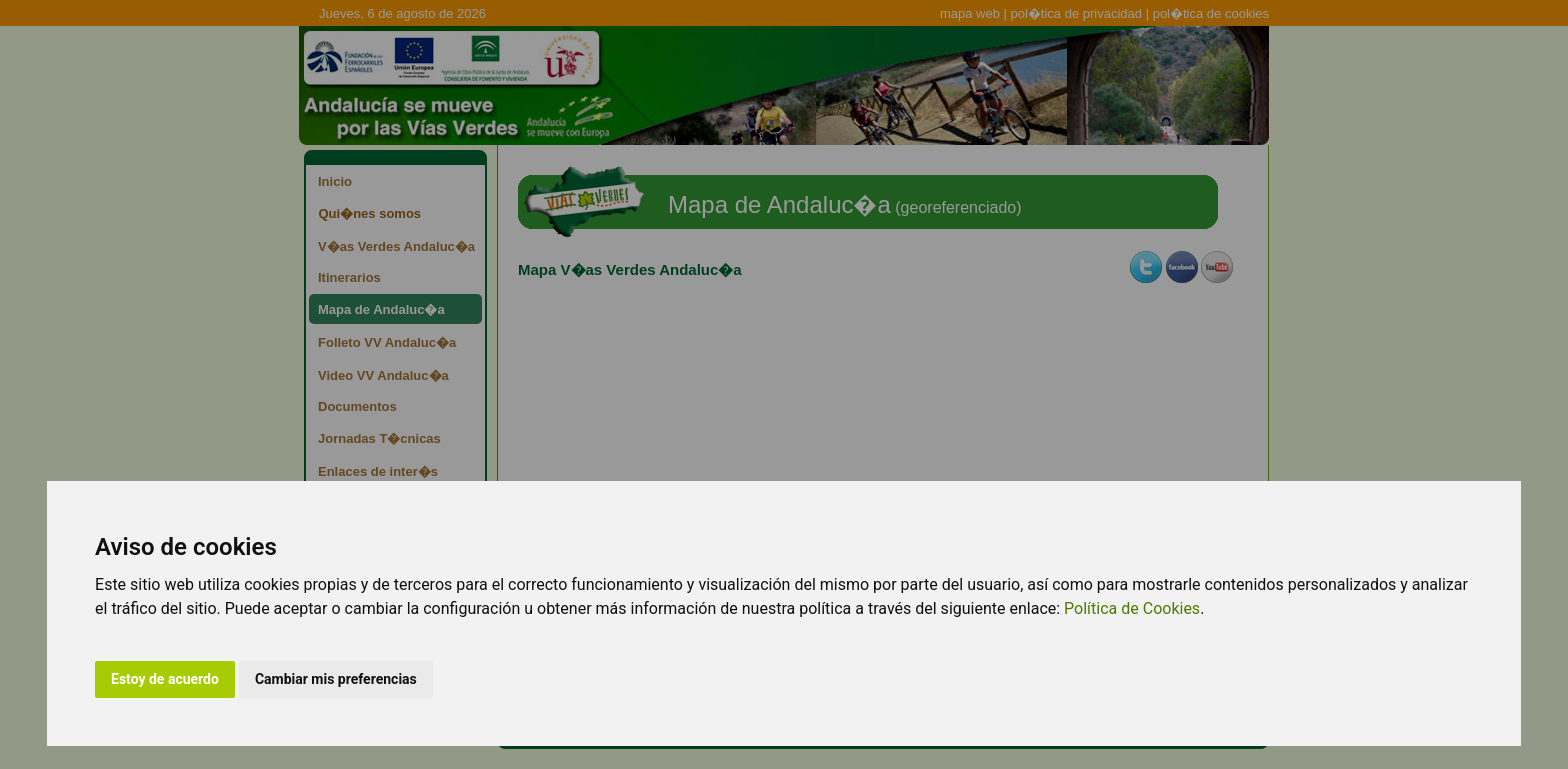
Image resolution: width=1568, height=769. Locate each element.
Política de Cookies (1132, 608)
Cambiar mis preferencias (336, 679)
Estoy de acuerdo (165, 679)
